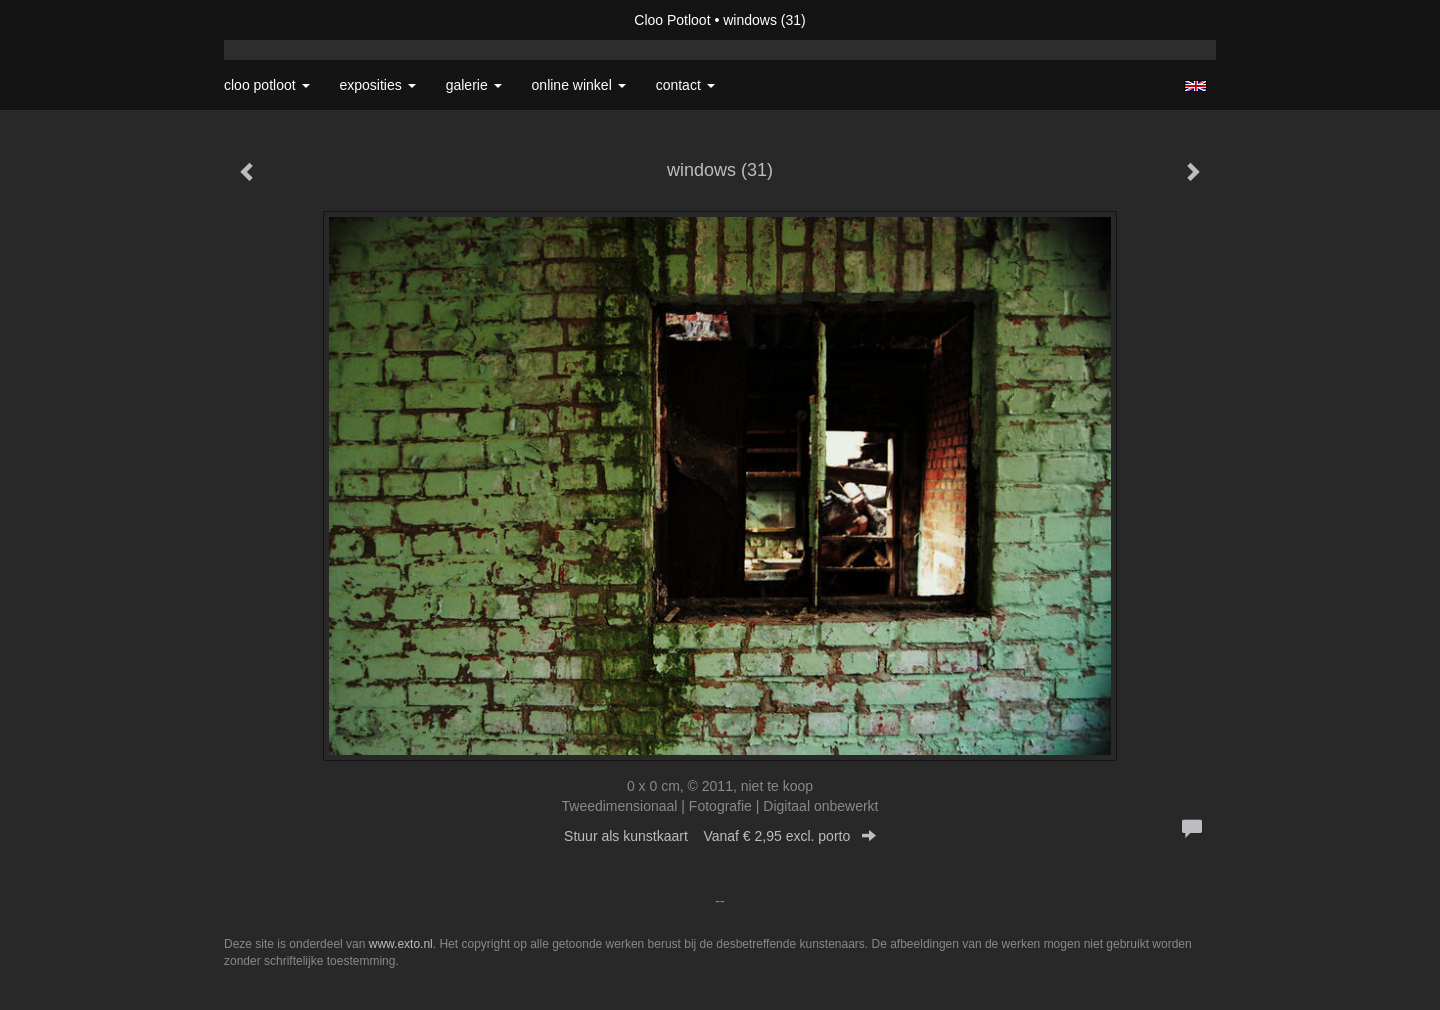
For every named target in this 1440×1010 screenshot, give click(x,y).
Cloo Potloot (672, 20)
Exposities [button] (378, 85)
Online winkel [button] (579, 85)
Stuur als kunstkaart (720, 836)
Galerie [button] (474, 85)
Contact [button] (685, 85)
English (1195, 86)
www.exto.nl (401, 944)
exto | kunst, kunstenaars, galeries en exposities (280, 20)
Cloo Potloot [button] (267, 85)
